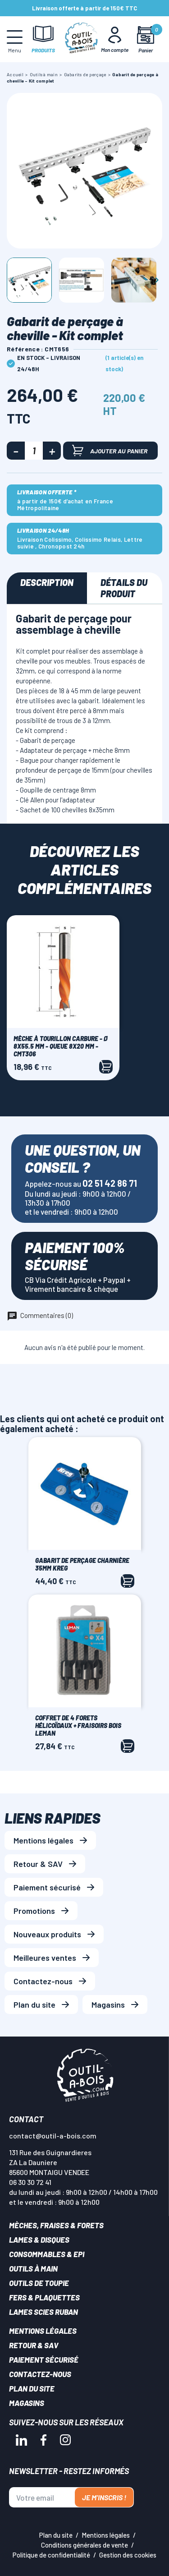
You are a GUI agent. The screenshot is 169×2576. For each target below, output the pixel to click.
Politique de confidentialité (51, 2555)
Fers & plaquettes (44, 2297)
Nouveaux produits (47, 1934)
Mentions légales (43, 1840)
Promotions (34, 1911)
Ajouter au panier (109, 450)
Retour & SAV (38, 1864)
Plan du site (34, 2004)
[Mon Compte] (114, 39)
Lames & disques (39, 2239)
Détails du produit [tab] (123, 588)
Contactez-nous (43, 1981)
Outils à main (33, 2268)
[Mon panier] (145, 39)
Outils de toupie (39, 2282)
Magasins (108, 2004)
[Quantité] (34, 451)
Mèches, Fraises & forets (56, 2225)
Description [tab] (46, 582)
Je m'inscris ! (104, 2497)
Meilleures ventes (45, 1958)
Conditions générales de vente (84, 2545)
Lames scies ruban (43, 2311)
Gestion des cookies (127, 2555)
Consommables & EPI (46, 2253)
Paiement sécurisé (47, 1887)
